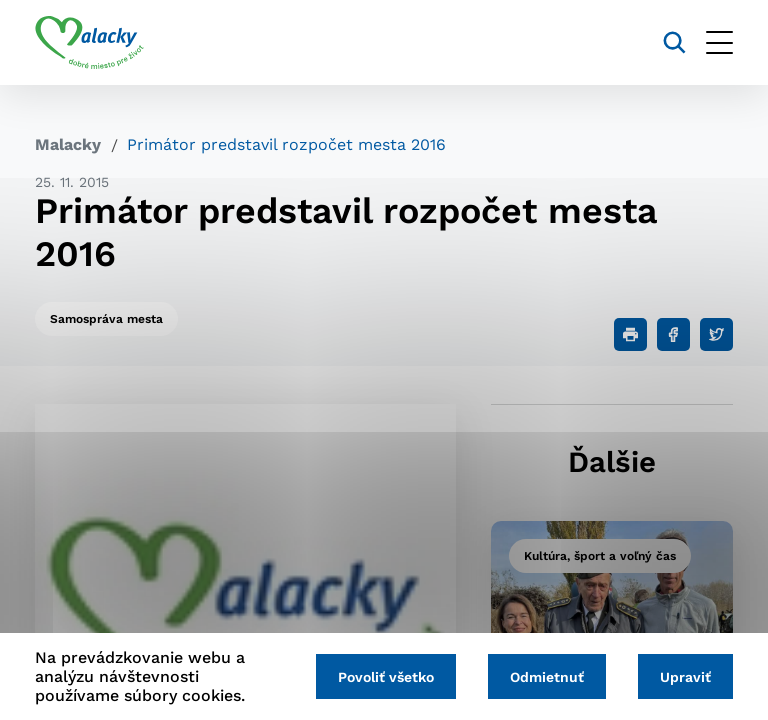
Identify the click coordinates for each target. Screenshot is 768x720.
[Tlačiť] (630, 334)
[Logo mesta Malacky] (89, 43)
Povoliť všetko (386, 677)
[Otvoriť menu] (719, 42)
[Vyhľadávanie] (674, 42)
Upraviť (685, 677)
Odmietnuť (547, 677)
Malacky (68, 144)
